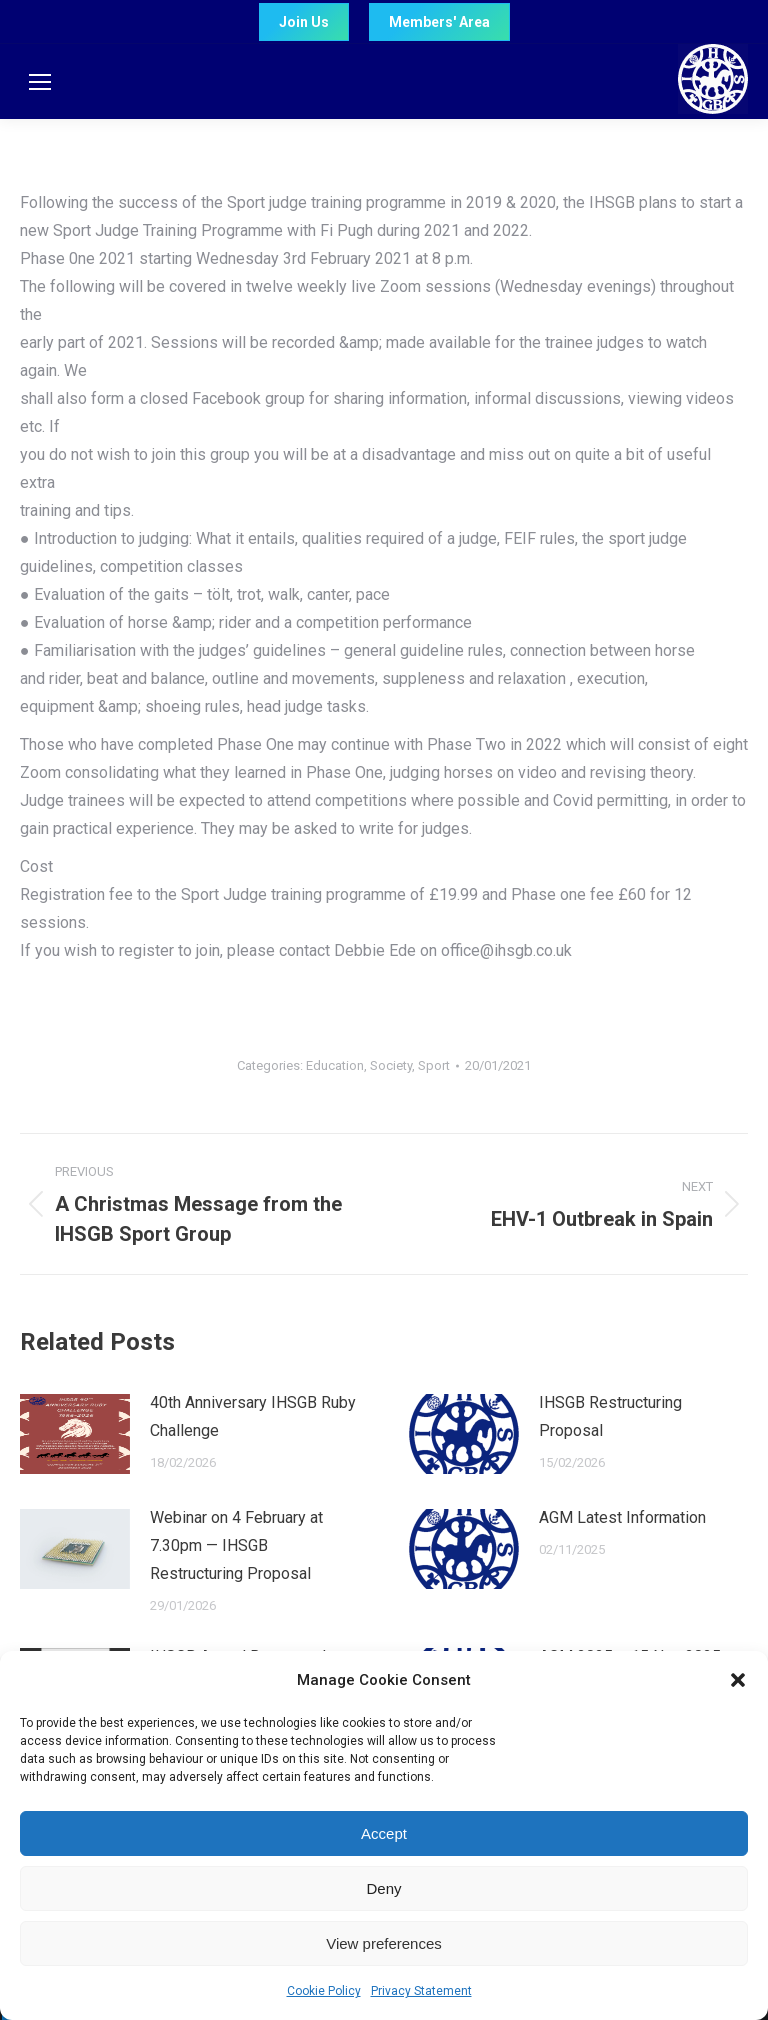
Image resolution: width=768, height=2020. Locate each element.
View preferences (384, 1943)
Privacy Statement (421, 1991)
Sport (434, 1065)
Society (391, 1065)
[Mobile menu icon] (40, 82)
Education (335, 1065)
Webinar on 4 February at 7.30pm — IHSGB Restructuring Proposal (236, 1545)
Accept (384, 1833)
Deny (383, 1888)
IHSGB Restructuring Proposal (610, 1416)
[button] (738, 1680)
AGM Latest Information (622, 1517)
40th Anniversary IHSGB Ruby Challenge (253, 1416)
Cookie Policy (324, 1991)
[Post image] (75, 1434)
